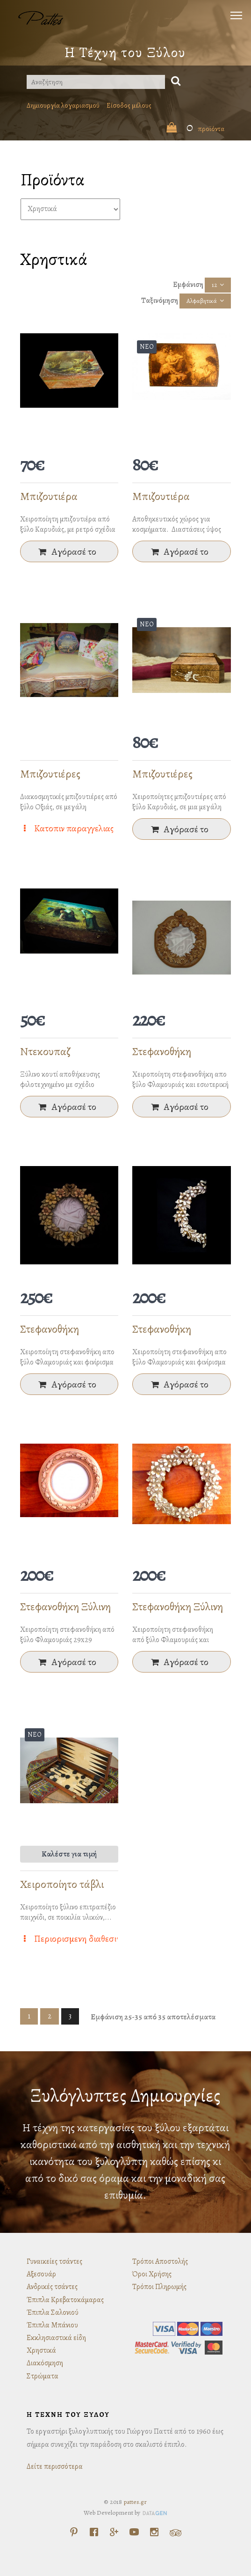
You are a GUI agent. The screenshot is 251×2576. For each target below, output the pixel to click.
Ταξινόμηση (159, 300)
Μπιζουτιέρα (49, 496)
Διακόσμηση (45, 2363)
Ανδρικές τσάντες (52, 2287)
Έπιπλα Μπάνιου (52, 2325)
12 (214, 285)
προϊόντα (195, 128)
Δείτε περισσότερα (55, 2466)
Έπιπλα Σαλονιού (53, 2312)
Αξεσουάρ (41, 2274)
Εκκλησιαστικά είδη (56, 2338)
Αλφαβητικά (201, 301)
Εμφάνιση (188, 284)
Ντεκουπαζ (45, 1051)
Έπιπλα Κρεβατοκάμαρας (65, 2300)
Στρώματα (42, 2376)
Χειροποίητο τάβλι (62, 1884)
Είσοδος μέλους (129, 105)
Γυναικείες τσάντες (54, 2261)
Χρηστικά (41, 2350)
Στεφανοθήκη (161, 1051)
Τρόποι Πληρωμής (159, 2287)
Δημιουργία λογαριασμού (63, 105)
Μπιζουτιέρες (50, 773)
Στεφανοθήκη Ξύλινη (65, 1606)
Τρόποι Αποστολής (160, 2261)
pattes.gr (135, 2501)
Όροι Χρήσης (152, 2274)
